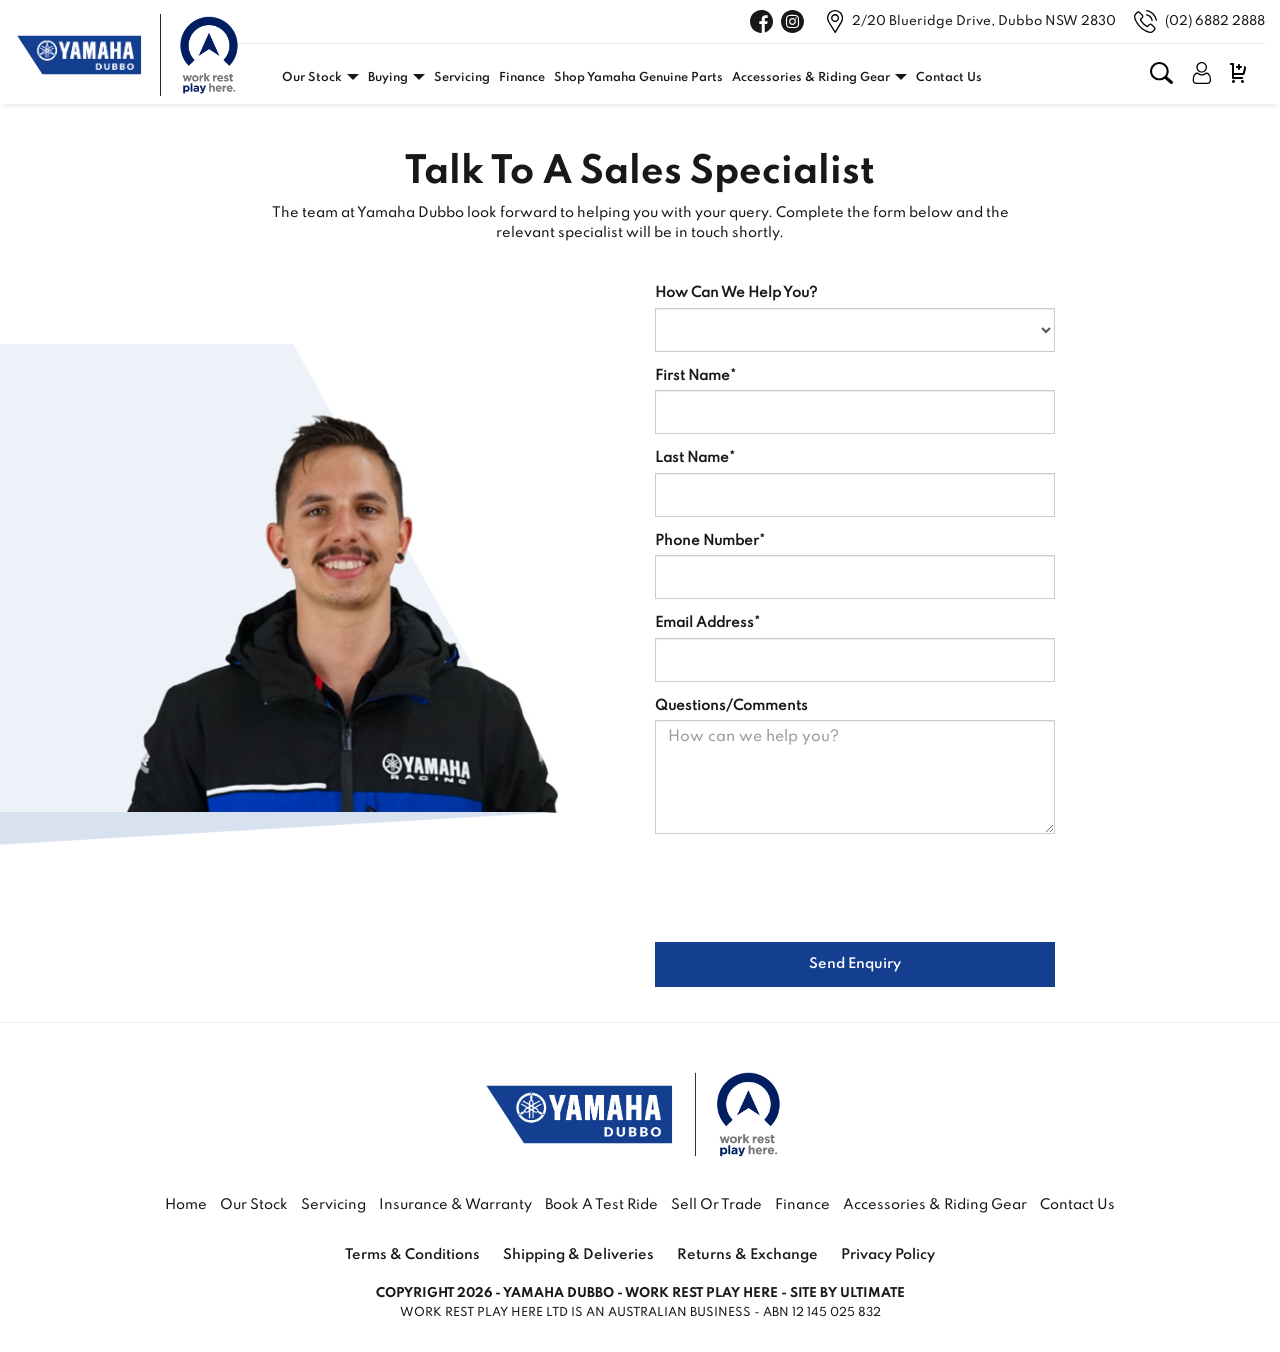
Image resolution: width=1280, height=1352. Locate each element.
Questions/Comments (731, 706)
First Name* (695, 376)
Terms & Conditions (412, 1255)
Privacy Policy (888, 1255)
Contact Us (949, 78)
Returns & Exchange (747, 1255)
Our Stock (312, 78)
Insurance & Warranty (457, 1205)
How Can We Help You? (736, 293)
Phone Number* (710, 541)
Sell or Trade (716, 1205)
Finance (522, 78)
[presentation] (807, 888)
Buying (388, 78)
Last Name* (695, 458)
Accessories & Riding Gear (811, 78)
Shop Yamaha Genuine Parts (638, 78)
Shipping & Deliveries (578, 1255)
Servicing (462, 78)
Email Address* (707, 623)
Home (186, 1205)
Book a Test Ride (601, 1205)
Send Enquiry (855, 964)
